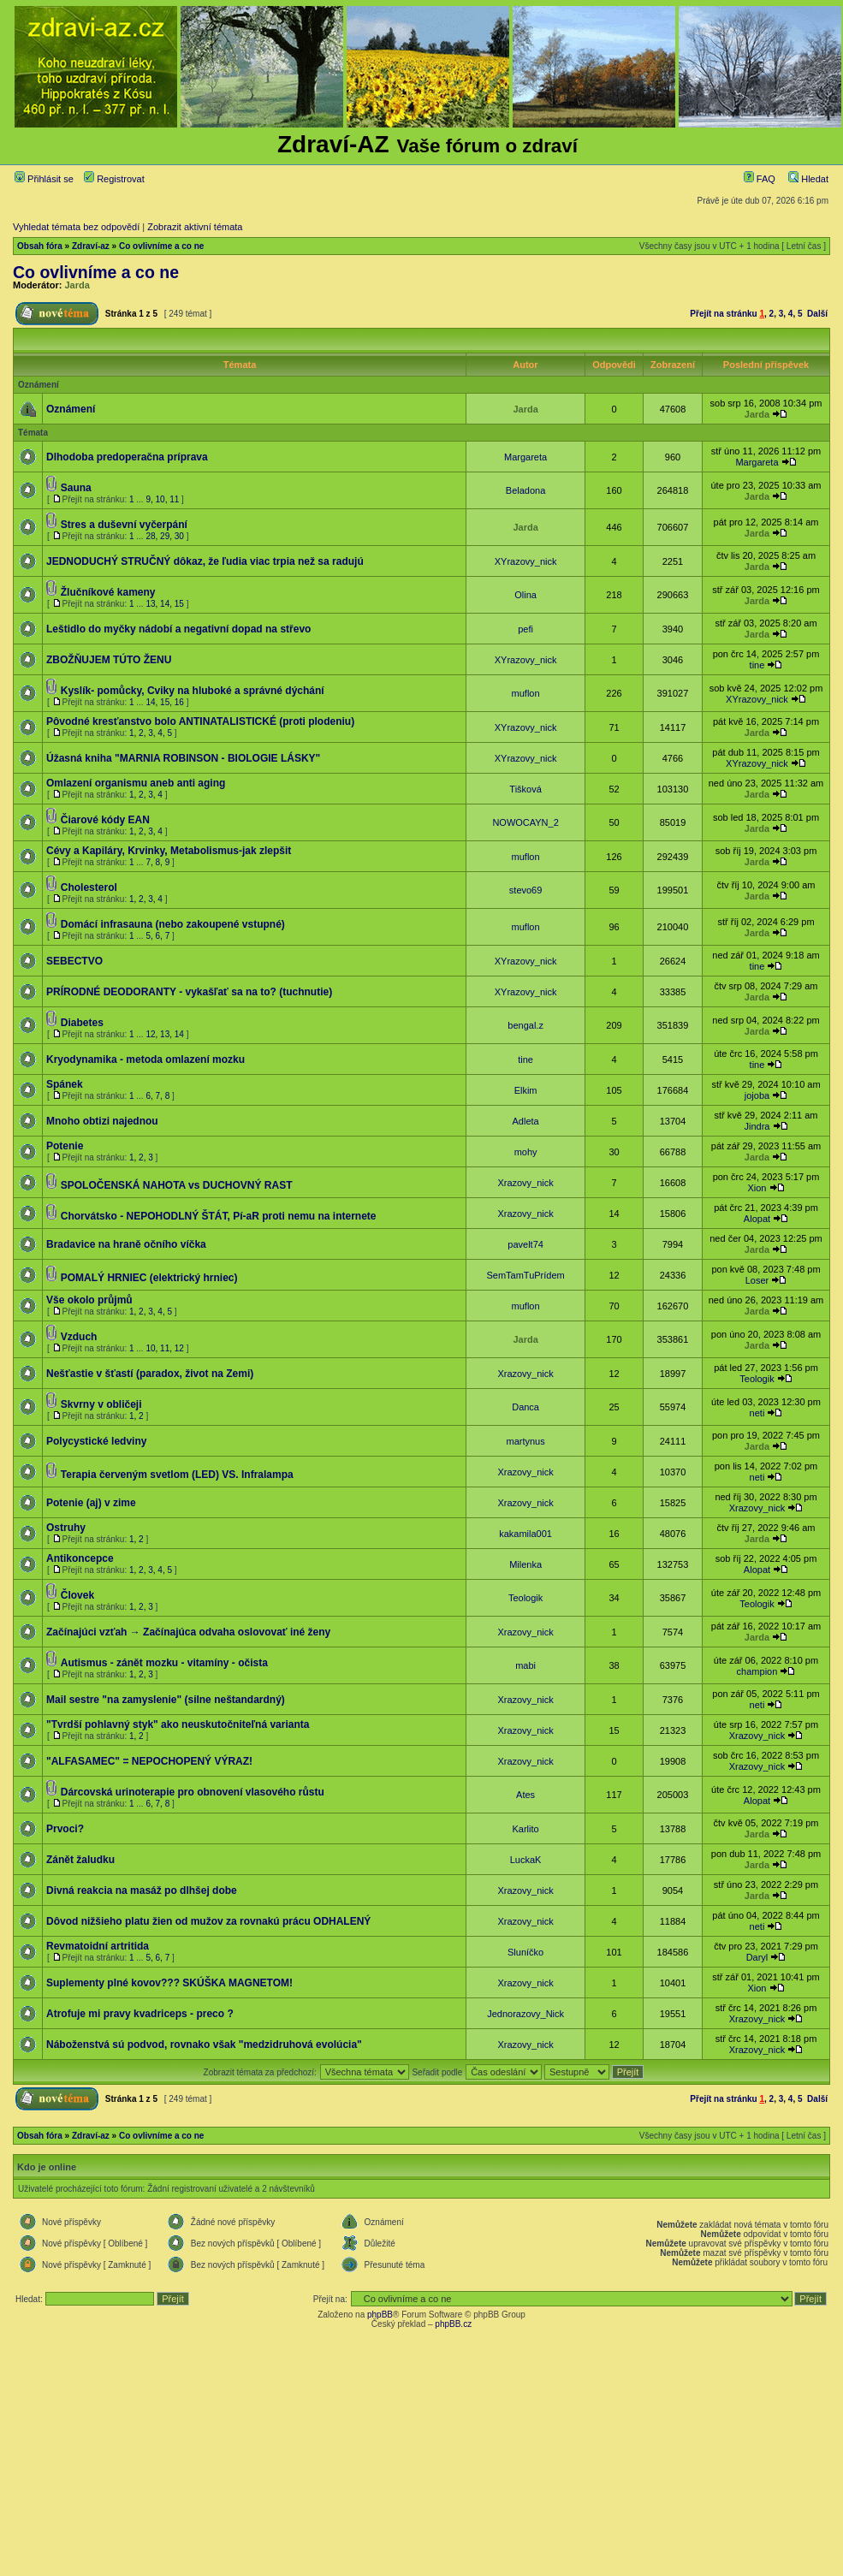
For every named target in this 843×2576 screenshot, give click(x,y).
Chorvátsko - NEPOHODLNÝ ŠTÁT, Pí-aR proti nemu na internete (219, 1216)
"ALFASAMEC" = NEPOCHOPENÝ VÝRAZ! (149, 1761)
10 (160, 499)
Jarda (77, 285)
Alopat (757, 1219)
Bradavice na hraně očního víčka (126, 1244)
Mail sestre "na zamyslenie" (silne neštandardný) (165, 1700)
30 (179, 536)
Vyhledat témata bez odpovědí (76, 227)
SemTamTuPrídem (525, 1275)
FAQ (759, 179)
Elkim (525, 1090)
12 (150, 1034)
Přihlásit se (44, 179)
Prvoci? (65, 1829)
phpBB (380, 2314)
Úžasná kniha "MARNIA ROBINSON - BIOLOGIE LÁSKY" (183, 758)
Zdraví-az (91, 246)
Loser (757, 1280)
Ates (525, 1795)
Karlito (526, 1829)
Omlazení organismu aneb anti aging (135, 783)
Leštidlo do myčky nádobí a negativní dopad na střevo (178, 629)
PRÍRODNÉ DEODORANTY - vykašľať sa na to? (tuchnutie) (189, 992)
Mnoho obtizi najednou (102, 1121)
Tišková (525, 789)
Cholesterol (89, 887)
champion (757, 1671)
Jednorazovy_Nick (525, 2014)
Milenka (525, 1564)
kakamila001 (525, 1533)
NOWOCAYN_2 (525, 822)
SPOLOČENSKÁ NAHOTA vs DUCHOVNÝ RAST (177, 1185)
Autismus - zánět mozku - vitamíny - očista (164, 1663)
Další (817, 313)
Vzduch (79, 1337)
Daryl (757, 1957)
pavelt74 (525, 1244)
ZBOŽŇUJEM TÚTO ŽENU (108, 660)
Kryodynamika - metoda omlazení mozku (145, 1059)
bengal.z (525, 1025)
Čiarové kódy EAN (105, 820)
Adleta (525, 1121)
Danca (525, 1407)
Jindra (756, 1126)
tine (757, 665)
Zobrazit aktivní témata (194, 227)
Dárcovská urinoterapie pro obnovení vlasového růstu (192, 1792)
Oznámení (70, 409)
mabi (525, 1665)
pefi (525, 629)
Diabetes (82, 1023)
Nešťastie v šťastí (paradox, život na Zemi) (149, 1374)
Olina (525, 595)
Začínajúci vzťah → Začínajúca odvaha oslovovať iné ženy (188, 1632)
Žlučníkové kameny (108, 592)
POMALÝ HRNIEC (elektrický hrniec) (149, 1278)
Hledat (808, 179)
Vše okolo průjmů (89, 1300)
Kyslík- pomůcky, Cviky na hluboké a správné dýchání (192, 691)
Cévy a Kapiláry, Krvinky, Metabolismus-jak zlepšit (168, 851)
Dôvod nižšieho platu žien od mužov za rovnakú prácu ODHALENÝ (208, 1921)
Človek (77, 1595)
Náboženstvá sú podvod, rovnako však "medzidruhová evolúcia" (204, 2045)
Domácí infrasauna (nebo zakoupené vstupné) (173, 924)
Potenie (64, 1146)
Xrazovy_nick (525, 1183)
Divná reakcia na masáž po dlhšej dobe (141, 1890)
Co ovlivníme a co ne (161, 246)
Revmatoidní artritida (97, 1946)
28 (150, 536)
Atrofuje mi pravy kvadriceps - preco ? (140, 2014)
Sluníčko (525, 1952)
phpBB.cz (453, 2324)
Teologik (756, 1379)
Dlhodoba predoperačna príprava (127, 457)
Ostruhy (66, 1528)
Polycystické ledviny (96, 1441)
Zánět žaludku (80, 1860)
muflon (526, 693)
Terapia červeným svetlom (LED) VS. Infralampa (177, 1475)
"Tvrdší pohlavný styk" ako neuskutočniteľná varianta (177, 1724)
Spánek (64, 1084)
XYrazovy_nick (526, 561)
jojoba (757, 1095)
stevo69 (526, 890)
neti (757, 1413)
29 (164, 536)
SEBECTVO (74, 961)
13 (150, 603)
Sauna (76, 488)
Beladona (526, 490)
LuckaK (526, 1860)
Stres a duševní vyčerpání (124, 525)
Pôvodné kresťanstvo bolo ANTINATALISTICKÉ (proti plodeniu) (200, 721)
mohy (525, 1152)
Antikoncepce (80, 1558)
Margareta (525, 457)
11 (174, 499)
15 (179, 603)
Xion (756, 1188)
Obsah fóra (39, 246)
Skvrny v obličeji (101, 1404)
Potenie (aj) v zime (91, 1503)
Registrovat (114, 179)
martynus (525, 1441)
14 (164, 603)
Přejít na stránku (723, 313)
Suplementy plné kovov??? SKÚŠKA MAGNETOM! (169, 1983)
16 (179, 702)
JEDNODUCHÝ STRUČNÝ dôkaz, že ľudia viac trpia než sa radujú (205, 561)
